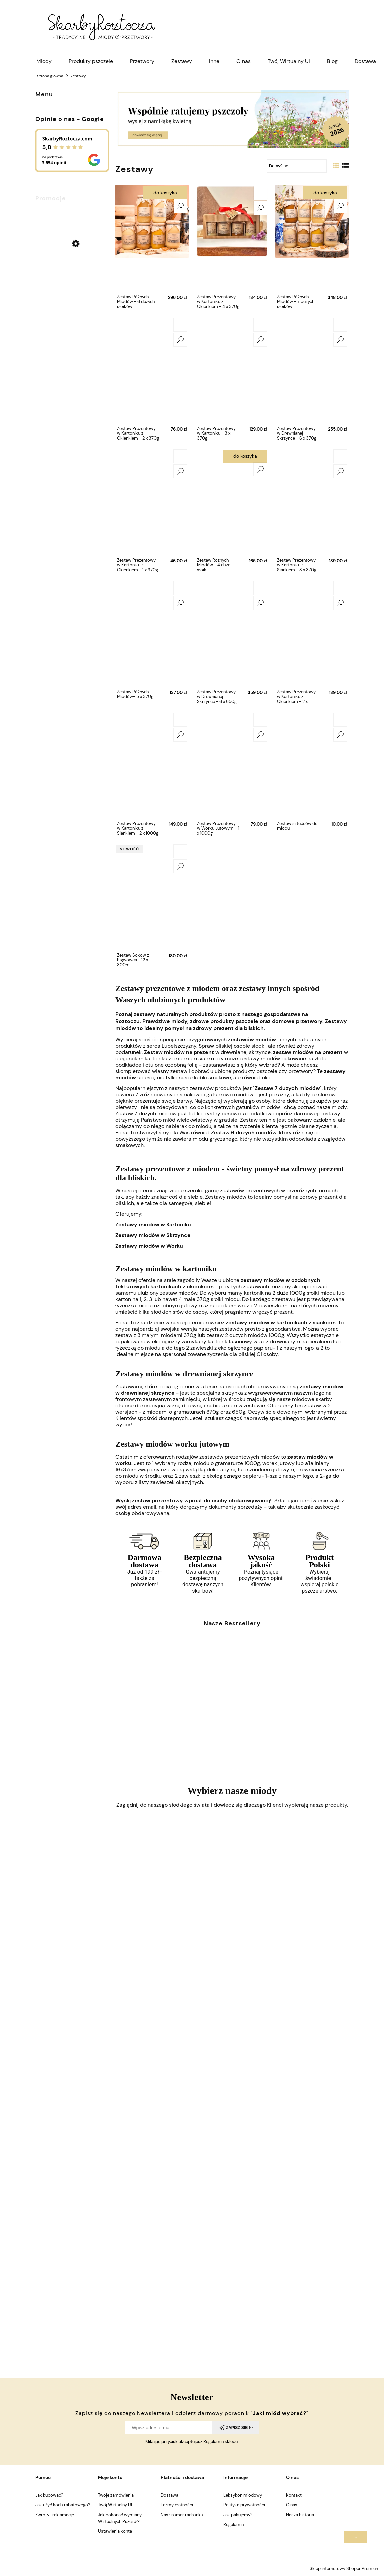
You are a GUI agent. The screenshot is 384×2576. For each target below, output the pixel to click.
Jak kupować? (49, 2495)
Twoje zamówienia (116, 2495)
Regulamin (233, 2524)
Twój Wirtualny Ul (115, 2505)
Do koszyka (165, 193)
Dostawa (169, 2495)
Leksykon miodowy (242, 2495)
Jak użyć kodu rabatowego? (62, 2505)
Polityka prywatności (244, 2505)
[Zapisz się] (235, 2427)
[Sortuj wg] (297, 166)
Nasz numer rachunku (182, 2515)
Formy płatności (177, 2505)
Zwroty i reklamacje (54, 2515)
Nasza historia (300, 2515)
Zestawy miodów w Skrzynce (153, 1235)
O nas (291, 2505)
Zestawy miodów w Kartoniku (153, 1224)
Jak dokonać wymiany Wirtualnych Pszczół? (120, 2518)
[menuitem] (44, 61)
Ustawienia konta (115, 2531)
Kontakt (294, 2495)
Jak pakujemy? (238, 2515)
